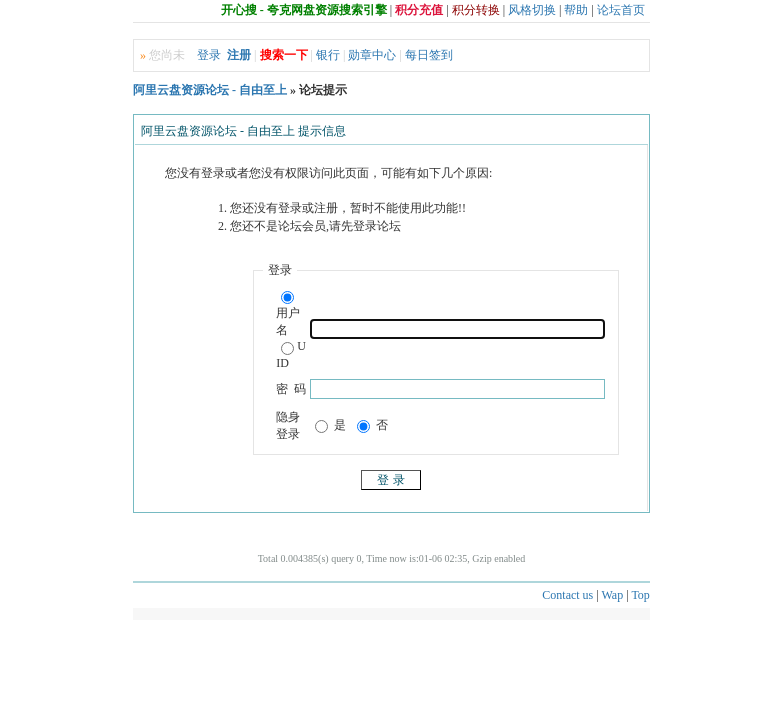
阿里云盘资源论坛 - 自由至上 (210, 90)
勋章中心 (372, 55)
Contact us (567, 595)
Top (640, 595)
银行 (328, 55)
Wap (612, 595)
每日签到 (429, 55)
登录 (209, 55)
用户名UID (291, 330)
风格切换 (532, 10)
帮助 (576, 10)
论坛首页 (621, 10)
